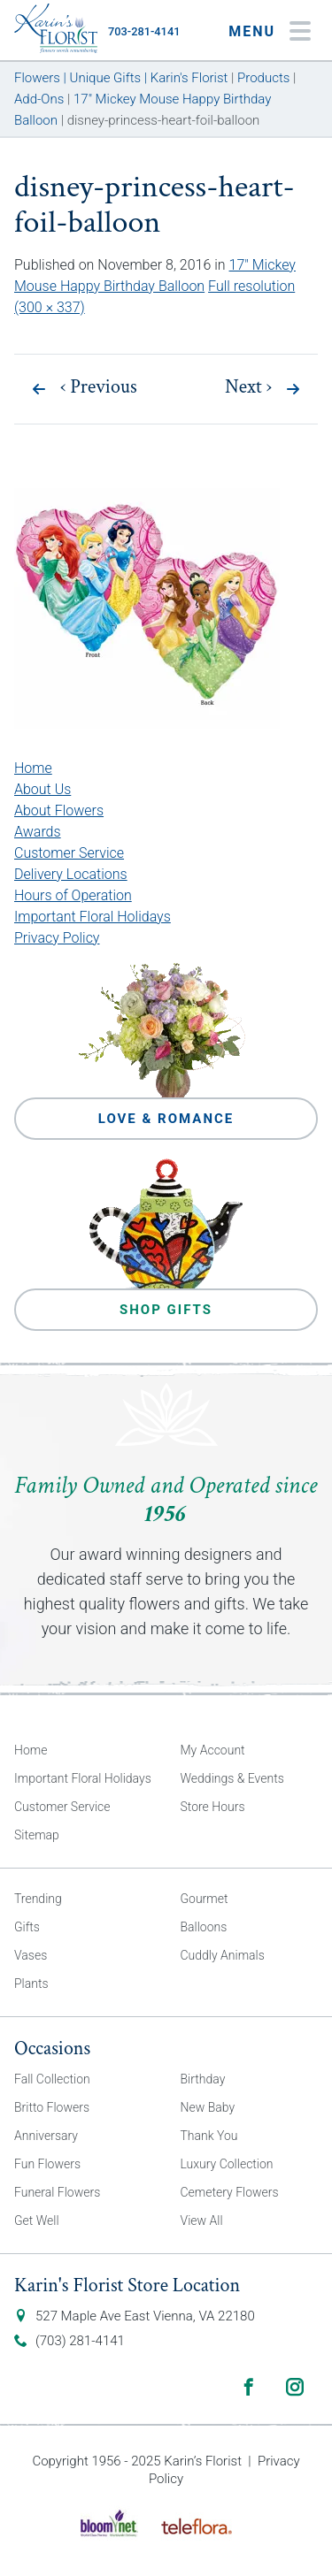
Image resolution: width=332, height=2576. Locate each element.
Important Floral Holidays (92, 916)
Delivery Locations (70, 874)
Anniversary (46, 2136)
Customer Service (69, 853)
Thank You (209, 2136)
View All (202, 2220)
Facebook (249, 2387)
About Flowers (59, 810)
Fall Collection (52, 2079)
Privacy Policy (56, 937)
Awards (37, 831)
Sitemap (36, 1835)
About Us (42, 789)
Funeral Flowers (57, 2192)
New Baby (208, 2107)
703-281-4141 (144, 31)
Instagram (295, 2387)
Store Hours (213, 1807)
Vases (30, 1955)
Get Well (36, 2220)
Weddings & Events (232, 1778)
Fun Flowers (47, 2164)
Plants (31, 1983)
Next (248, 387)
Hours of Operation (73, 895)
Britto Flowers (51, 2107)
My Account (213, 1750)
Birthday (203, 2079)
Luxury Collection (227, 2164)
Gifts (27, 1927)
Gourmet (204, 1899)
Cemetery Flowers (230, 2192)
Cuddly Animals (223, 1955)
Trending (38, 1899)
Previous (98, 387)
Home (33, 768)
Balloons (204, 1927)
